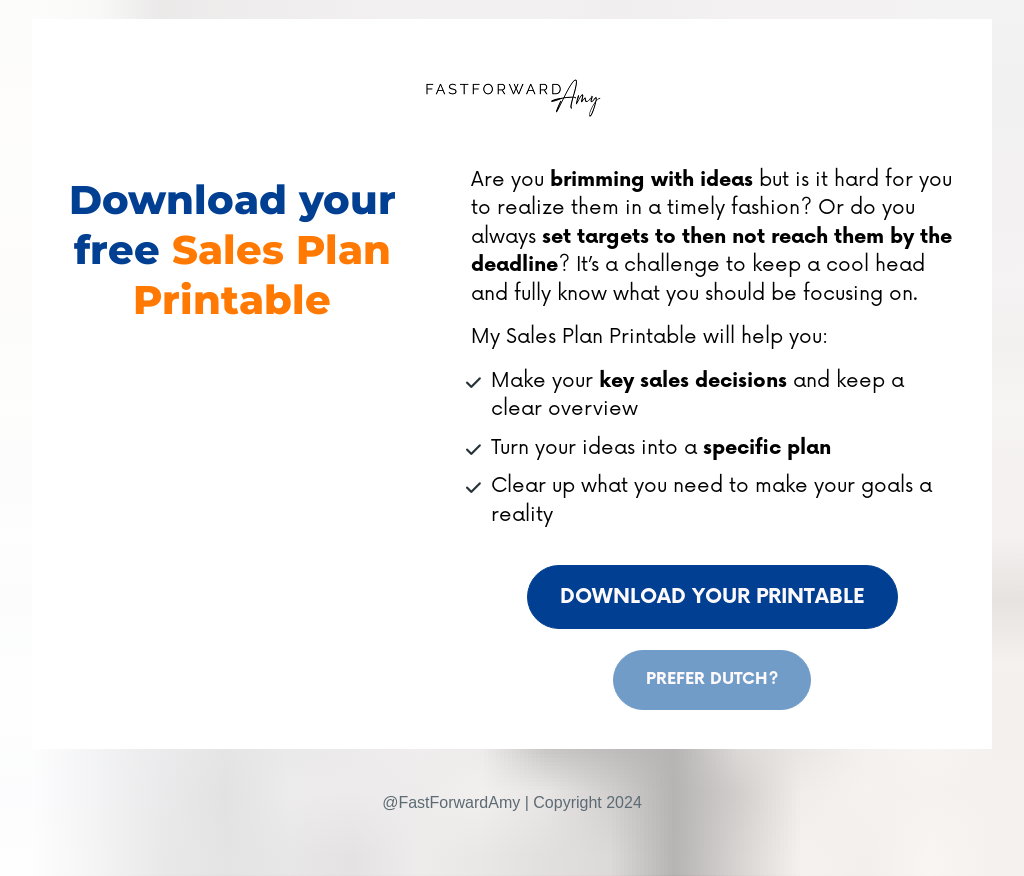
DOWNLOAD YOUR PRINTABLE (712, 597)
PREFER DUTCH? (712, 679)
